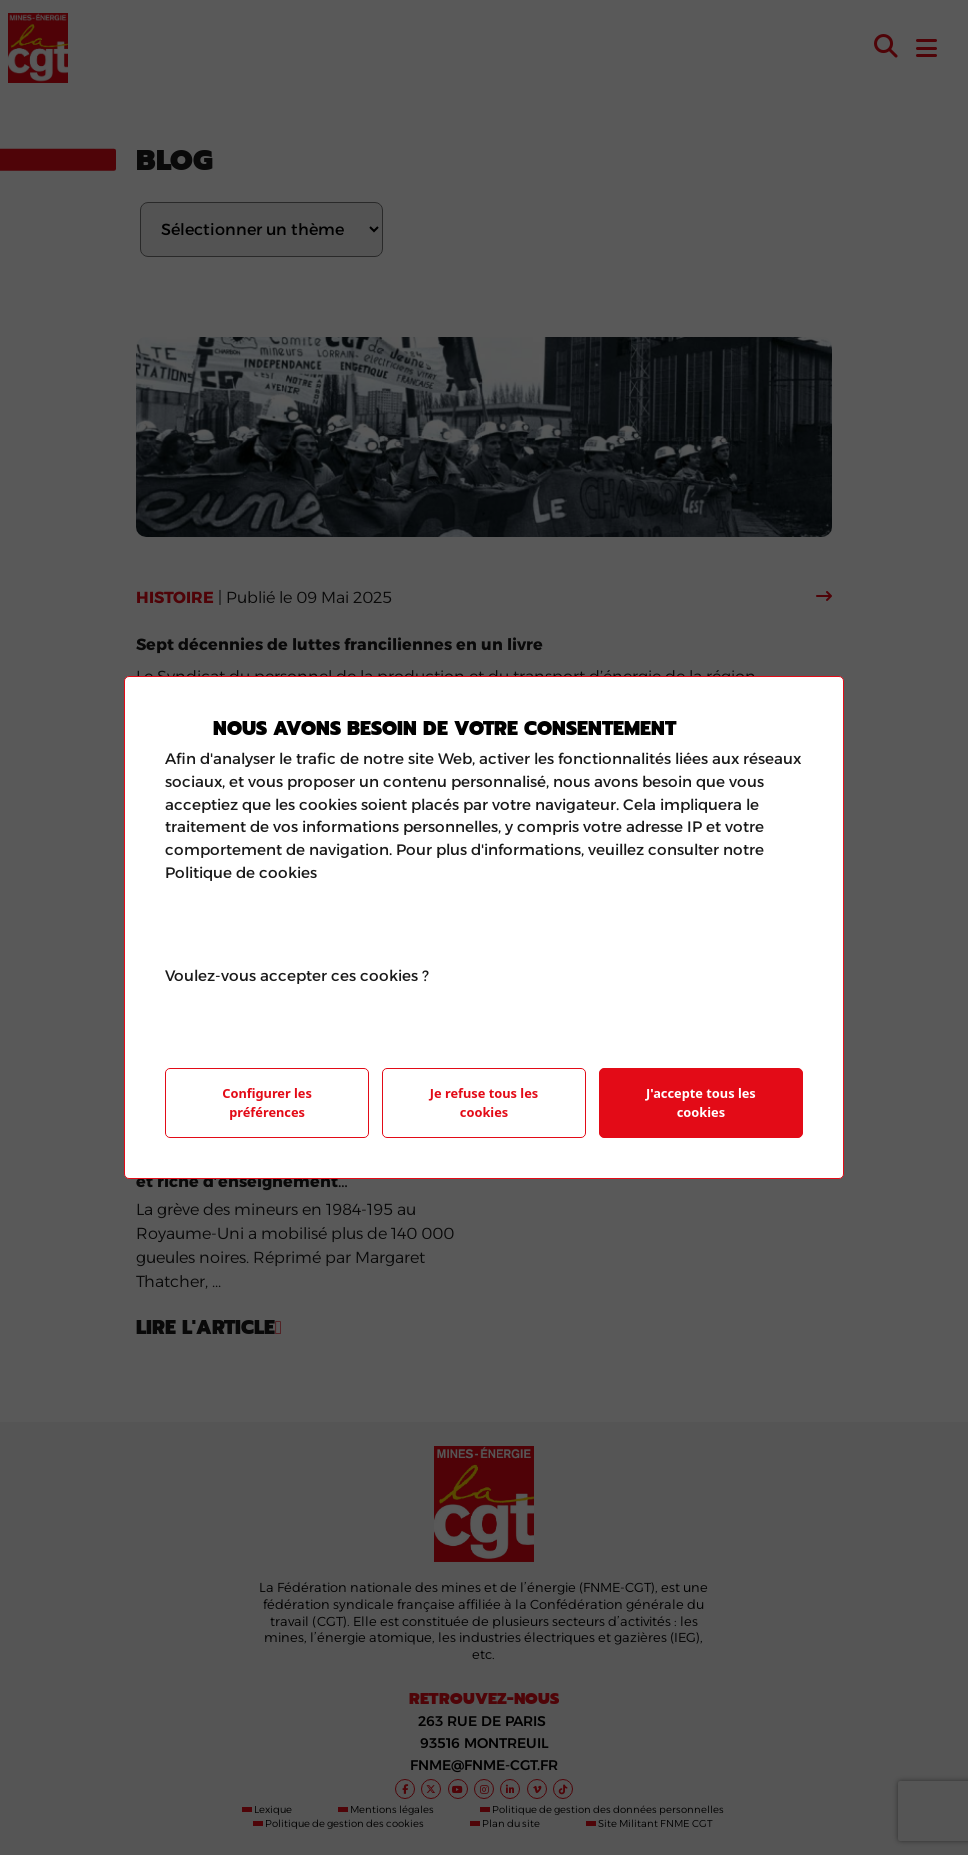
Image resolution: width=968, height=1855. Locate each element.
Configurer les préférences (267, 1102)
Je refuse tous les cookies (484, 1102)
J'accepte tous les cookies (701, 1102)
